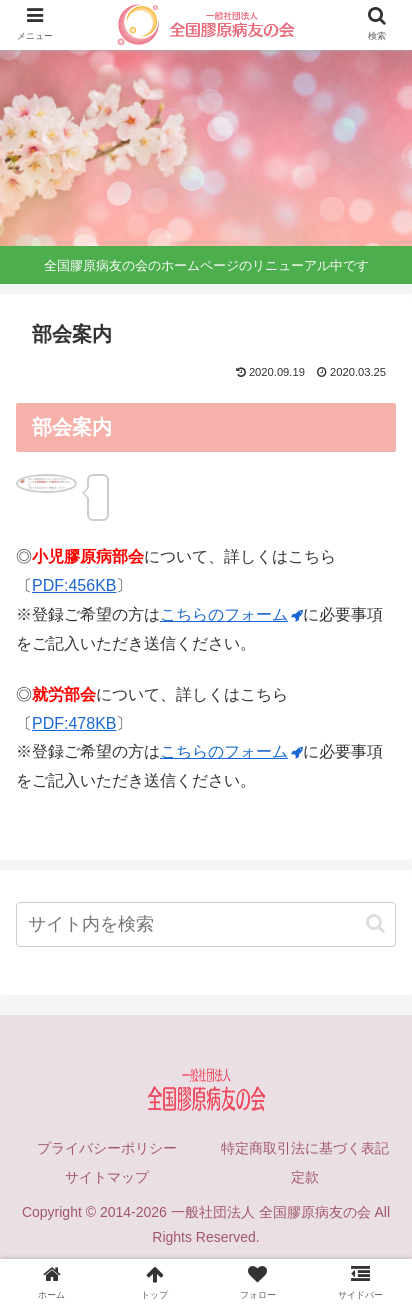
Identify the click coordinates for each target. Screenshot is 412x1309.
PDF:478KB (74, 723)
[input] (206, 924)
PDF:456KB (74, 585)
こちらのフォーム (231, 614)
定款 (305, 1177)
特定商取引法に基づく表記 (305, 1148)
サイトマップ (107, 1177)
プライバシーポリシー (107, 1148)
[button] (375, 923)
